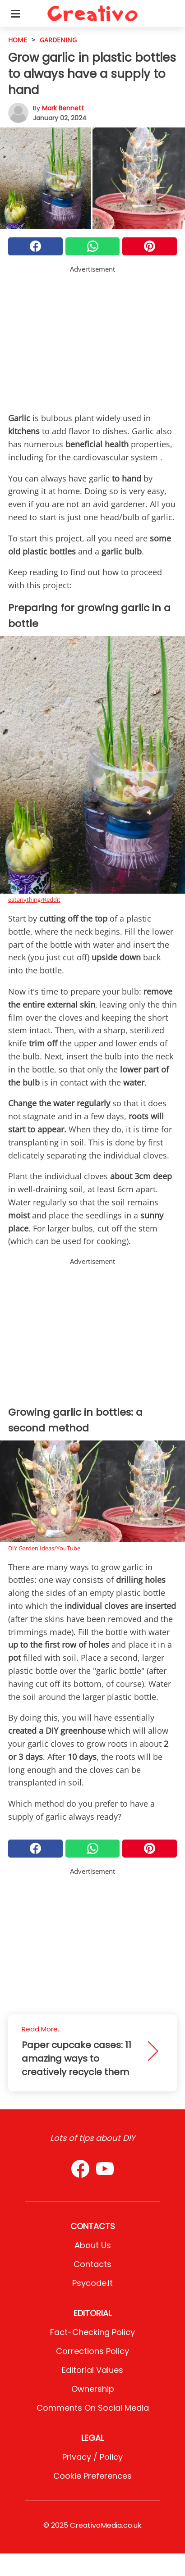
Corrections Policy (92, 2351)
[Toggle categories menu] (15, 13)
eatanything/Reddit (34, 899)
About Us (92, 2245)
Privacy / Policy (92, 2456)
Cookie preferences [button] (92, 2475)
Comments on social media (93, 2407)
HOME (17, 40)
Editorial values (92, 2370)
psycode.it (92, 2283)
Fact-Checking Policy (92, 2332)
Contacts (92, 2264)
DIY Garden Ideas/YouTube (44, 1548)
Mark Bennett (63, 108)
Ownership (92, 2388)
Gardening (58, 40)
